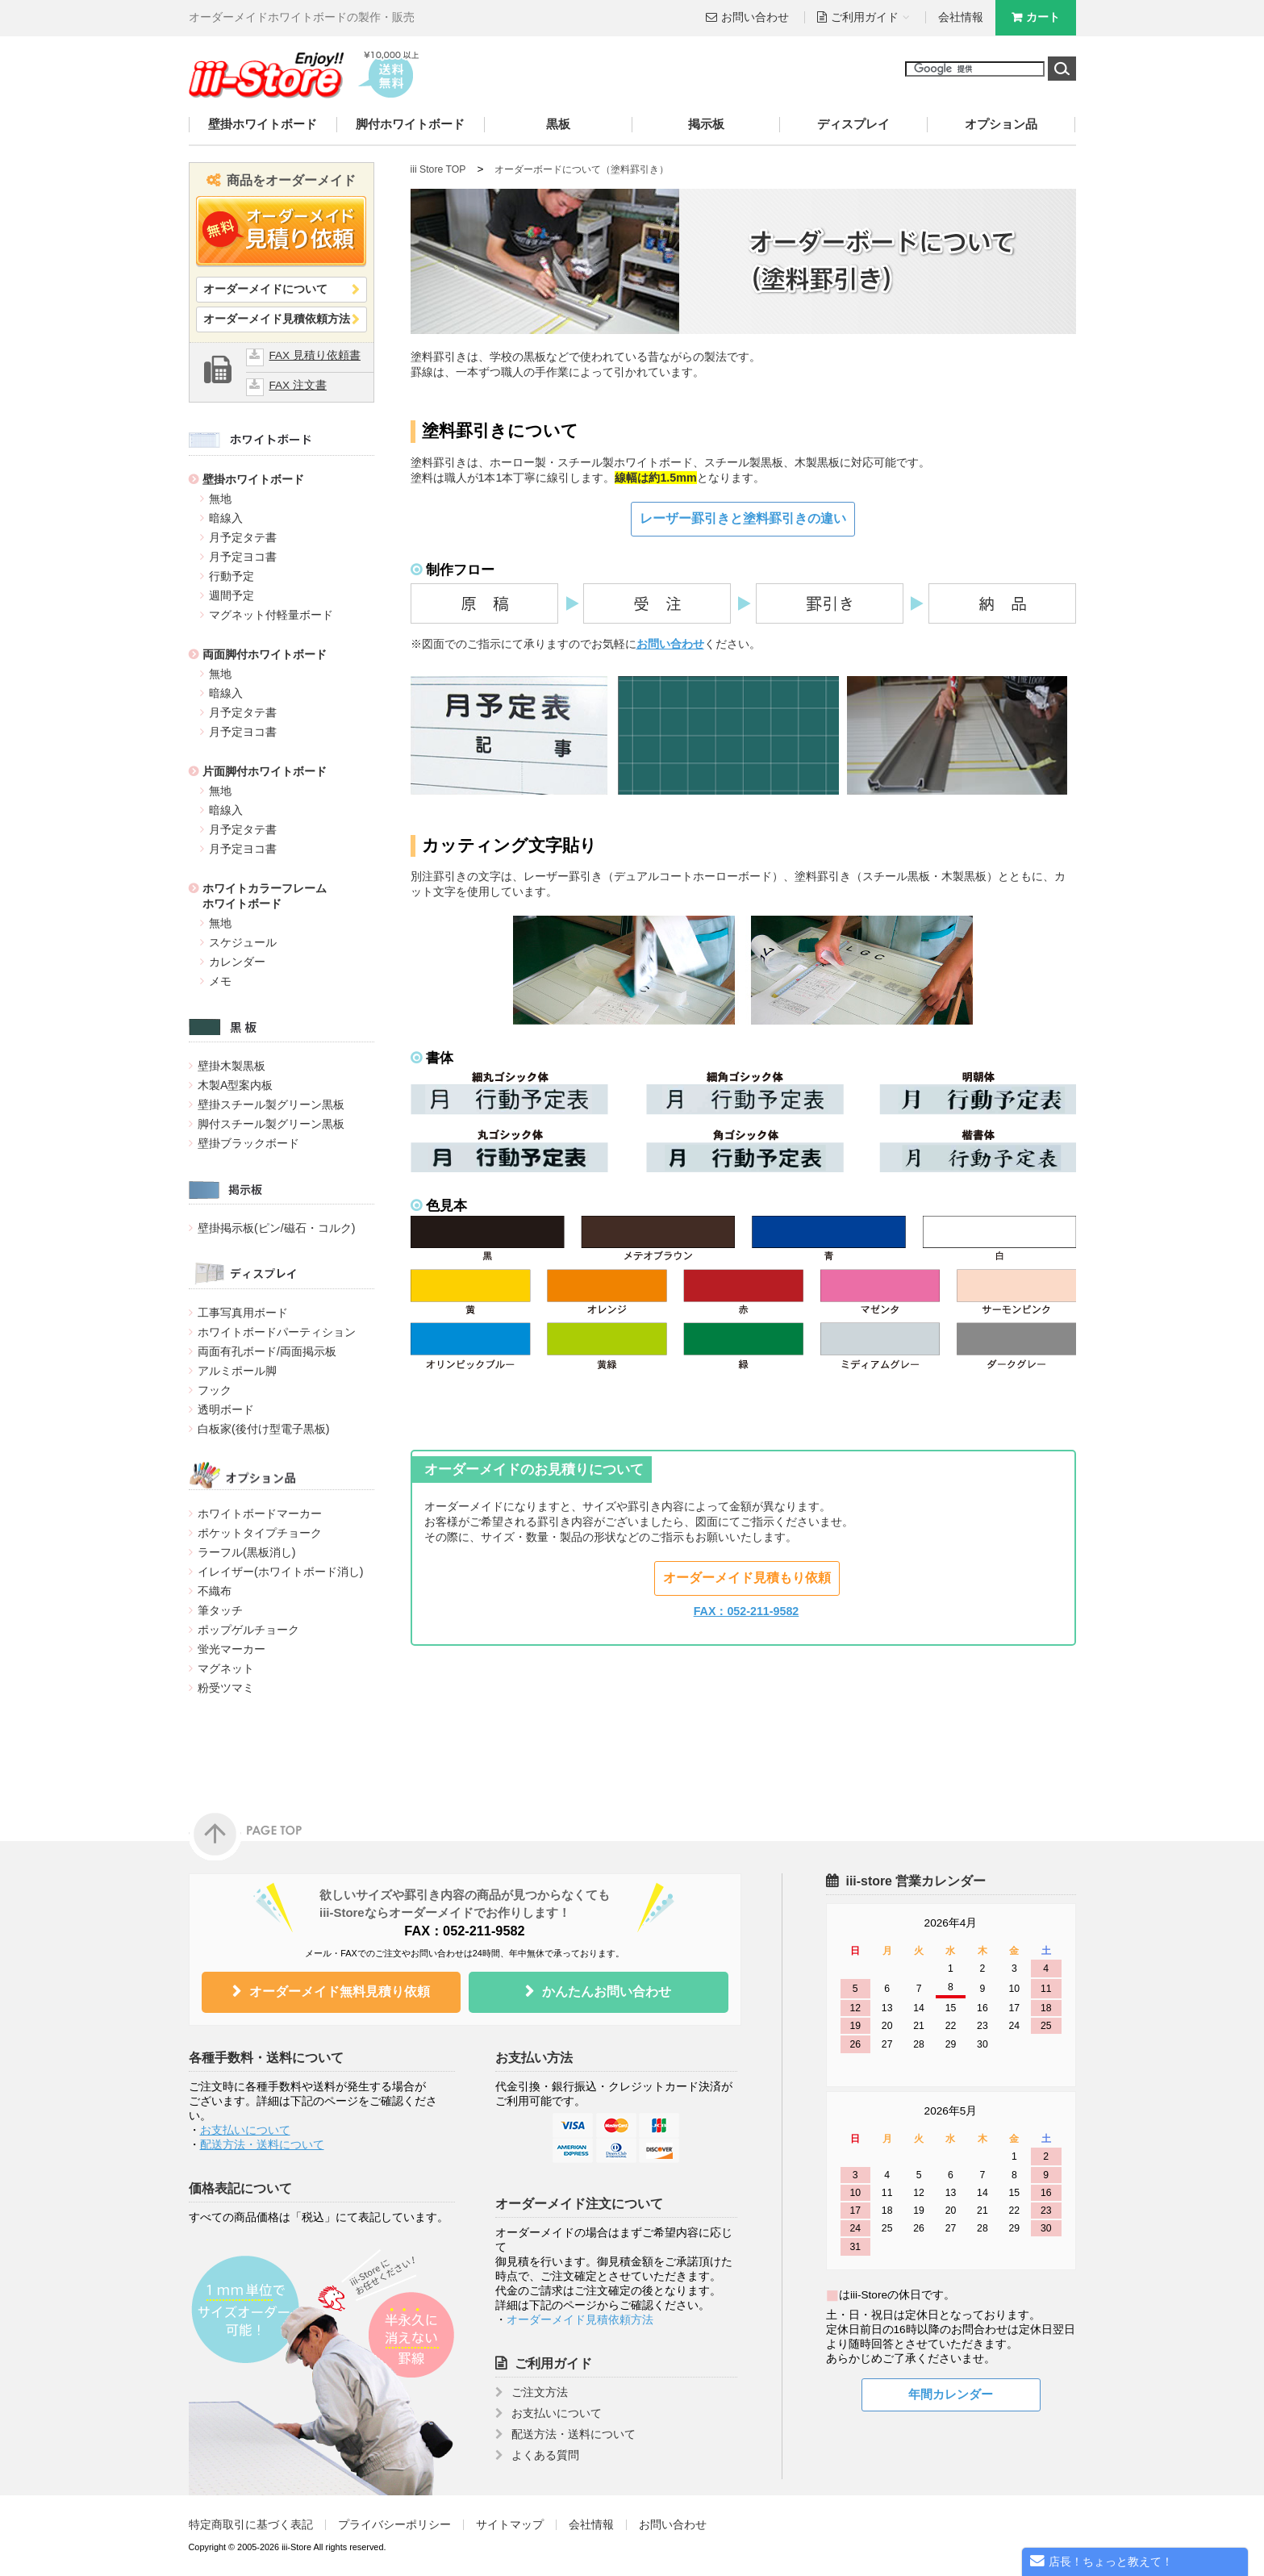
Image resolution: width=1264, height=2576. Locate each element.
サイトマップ (510, 2525)
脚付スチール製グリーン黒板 (271, 1123)
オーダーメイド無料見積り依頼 (339, 1991)
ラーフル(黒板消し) (247, 1552)
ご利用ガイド (553, 2363)
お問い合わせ (755, 17)
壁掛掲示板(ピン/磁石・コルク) (276, 1227)
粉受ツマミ (226, 1687)
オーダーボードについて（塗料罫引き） (581, 169)
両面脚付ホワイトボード (264, 654)
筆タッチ (220, 1610)
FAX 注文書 (298, 385)
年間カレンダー (950, 2394)
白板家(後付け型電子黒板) (264, 1428)
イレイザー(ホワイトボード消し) (281, 1571)
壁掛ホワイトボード (262, 124)
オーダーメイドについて (265, 289)
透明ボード (226, 1409)
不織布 (215, 1590)
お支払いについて (245, 2130)
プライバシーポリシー (394, 2525)
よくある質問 (545, 2455)
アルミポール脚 (237, 1370)
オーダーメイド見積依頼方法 (276, 319)
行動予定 (231, 576)
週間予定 (231, 595)
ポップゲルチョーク (248, 1629)
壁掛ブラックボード (248, 1143)
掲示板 (706, 124)
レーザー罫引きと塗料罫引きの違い (743, 518)
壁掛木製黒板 (231, 1065)
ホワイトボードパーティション (277, 1332)
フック (215, 1390)
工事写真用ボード (243, 1312)
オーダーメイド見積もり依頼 (747, 1577)
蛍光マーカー (231, 1649)
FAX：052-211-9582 (746, 1611)
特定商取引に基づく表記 (251, 2525)
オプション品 (1001, 124)
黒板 (558, 124)
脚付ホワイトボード (410, 124)
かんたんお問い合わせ (606, 1991)
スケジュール (243, 942)
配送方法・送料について (262, 2145)
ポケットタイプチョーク (260, 1532)
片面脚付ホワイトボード (264, 771)
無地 (220, 498)
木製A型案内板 (235, 1085)
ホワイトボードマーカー (260, 1513)
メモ (220, 981)
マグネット (226, 1668)
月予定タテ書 (243, 537)
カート (1043, 17)
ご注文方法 (539, 2392)
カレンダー (237, 961)
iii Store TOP (438, 169)
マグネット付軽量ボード (271, 614)
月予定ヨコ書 (243, 556)
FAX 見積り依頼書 (315, 355)
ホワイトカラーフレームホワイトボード (264, 896)
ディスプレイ (853, 124)
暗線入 (226, 517)
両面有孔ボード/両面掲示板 (267, 1351)
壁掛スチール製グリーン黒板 (271, 1104)
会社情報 (960, 17)
